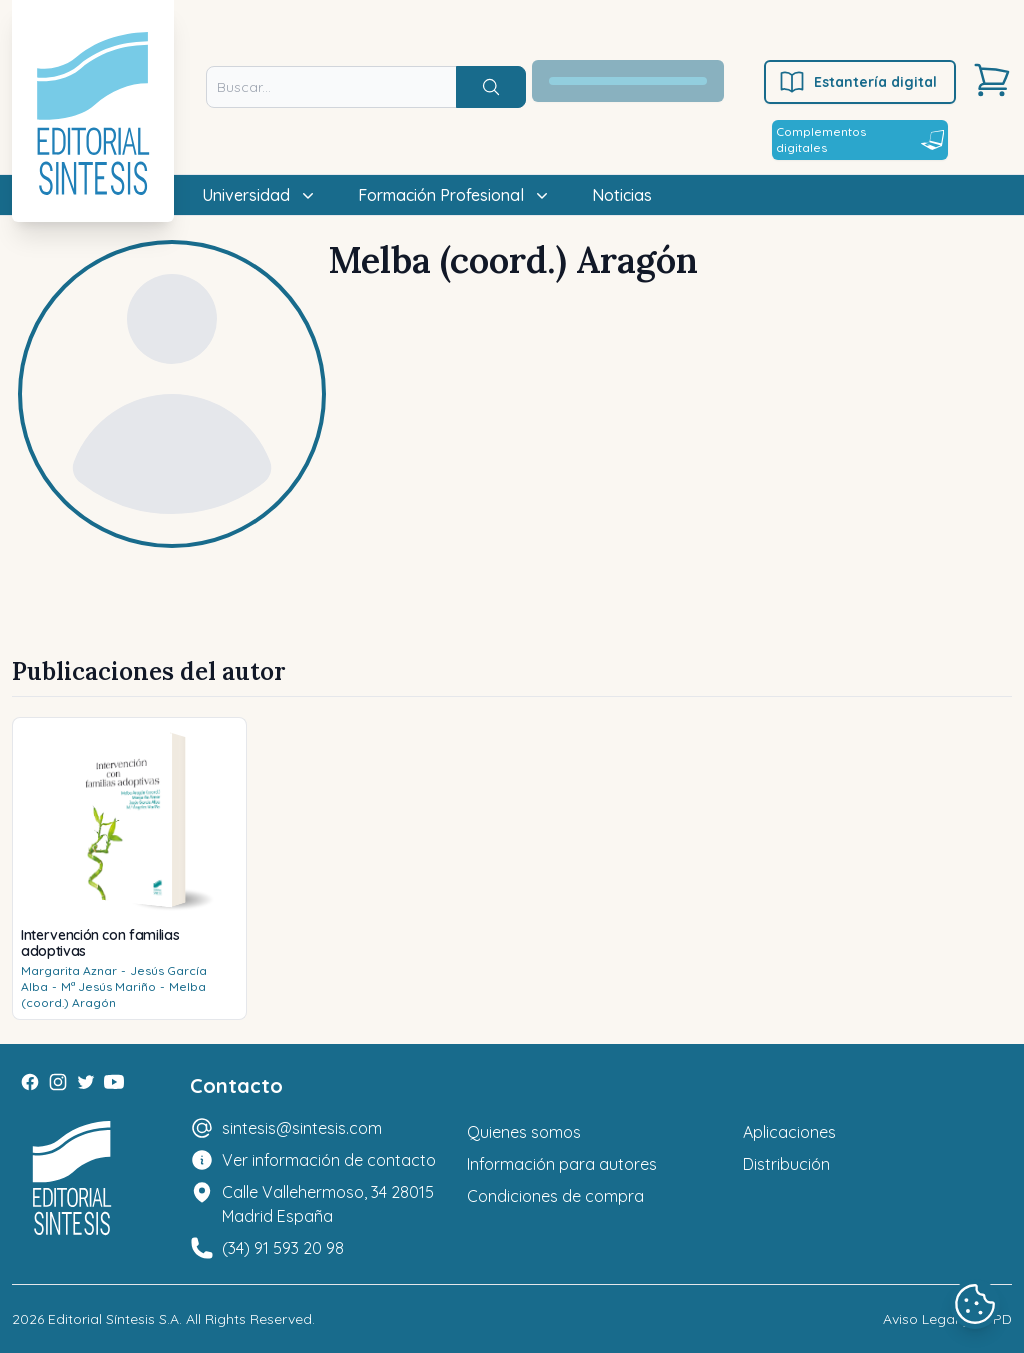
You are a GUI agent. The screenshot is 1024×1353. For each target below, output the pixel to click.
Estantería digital (857, 82)
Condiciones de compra (555, 1196)
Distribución (786, 1164)
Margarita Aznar (69, 970)
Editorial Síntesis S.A (113, 1319)
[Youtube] (114, 1082)
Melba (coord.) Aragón (113, 994)
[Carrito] (992, 80)
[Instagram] (58, 1082)
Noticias (622, 195)
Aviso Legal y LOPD (947, 1319)
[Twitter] (86, 1082)
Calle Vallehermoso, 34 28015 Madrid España (328, 1204)
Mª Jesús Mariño (108, 986)
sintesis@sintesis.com (302, 1128)
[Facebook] (30, 1082)
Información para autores (562, 1164)
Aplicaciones (789, 1132)
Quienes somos (524, 1132)
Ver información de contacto (329, 1160)
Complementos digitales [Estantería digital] (860, 139)
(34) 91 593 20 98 (283, 1248)
